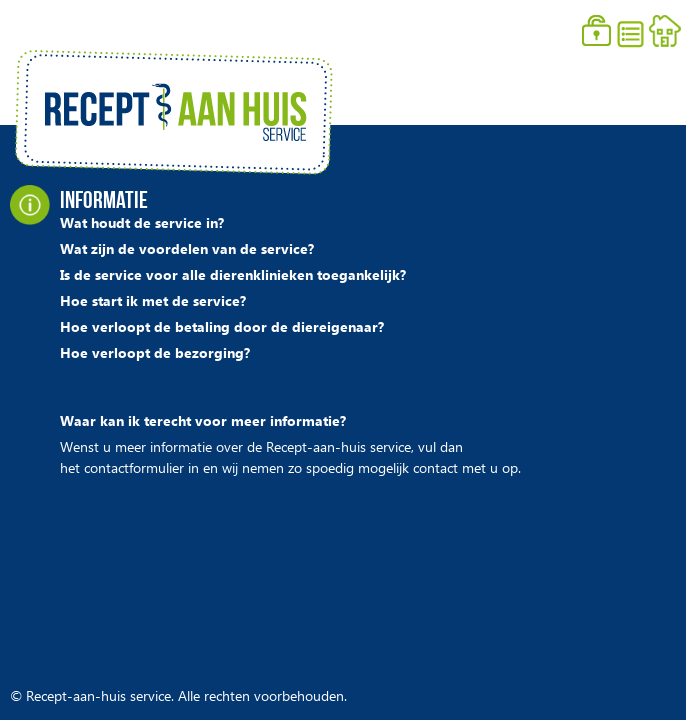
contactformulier (134, 471)
